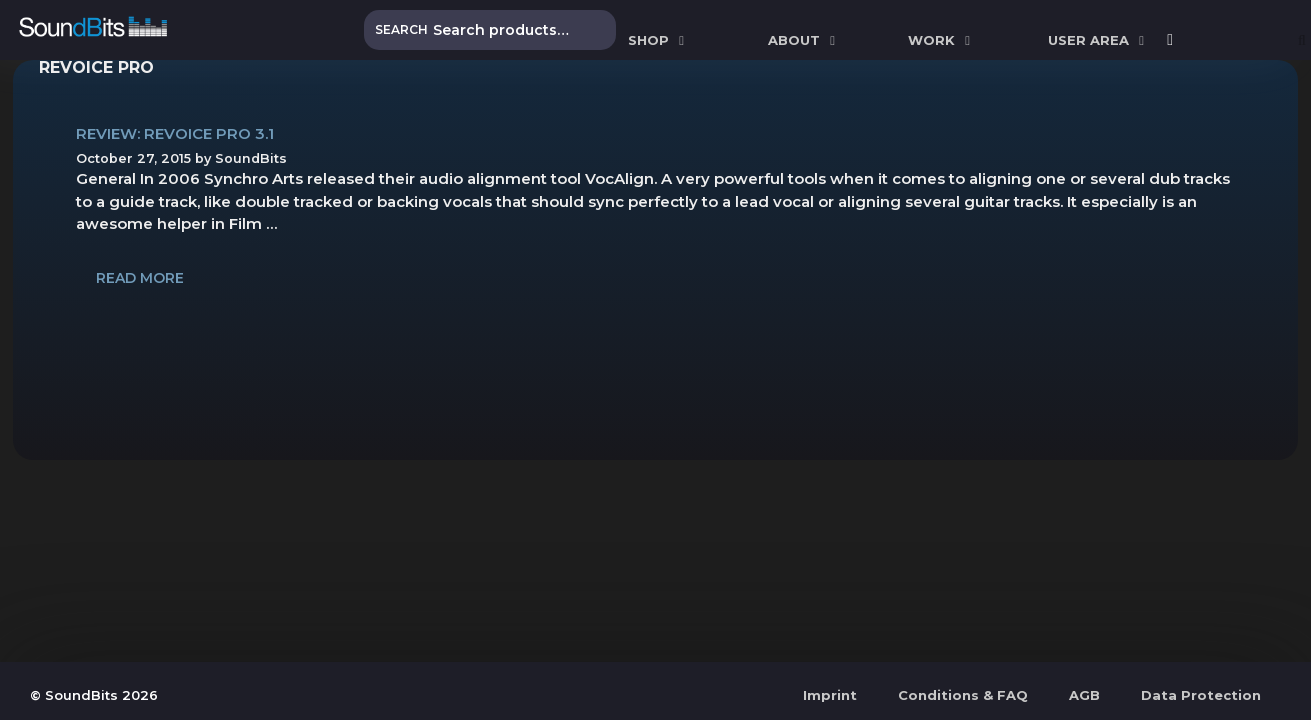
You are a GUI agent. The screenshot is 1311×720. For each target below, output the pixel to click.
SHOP (658, 40)
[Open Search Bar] (1302, 40)
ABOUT (804, 40)
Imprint (830, 695)
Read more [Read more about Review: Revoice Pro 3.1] (140, 278)
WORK (941, 40)
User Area (1098, 40)
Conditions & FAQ (963, 695)
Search (401, 29)
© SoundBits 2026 (94, 695)
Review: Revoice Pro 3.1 (175, 133)
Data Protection (1201, 695)
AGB (1084, 695)
